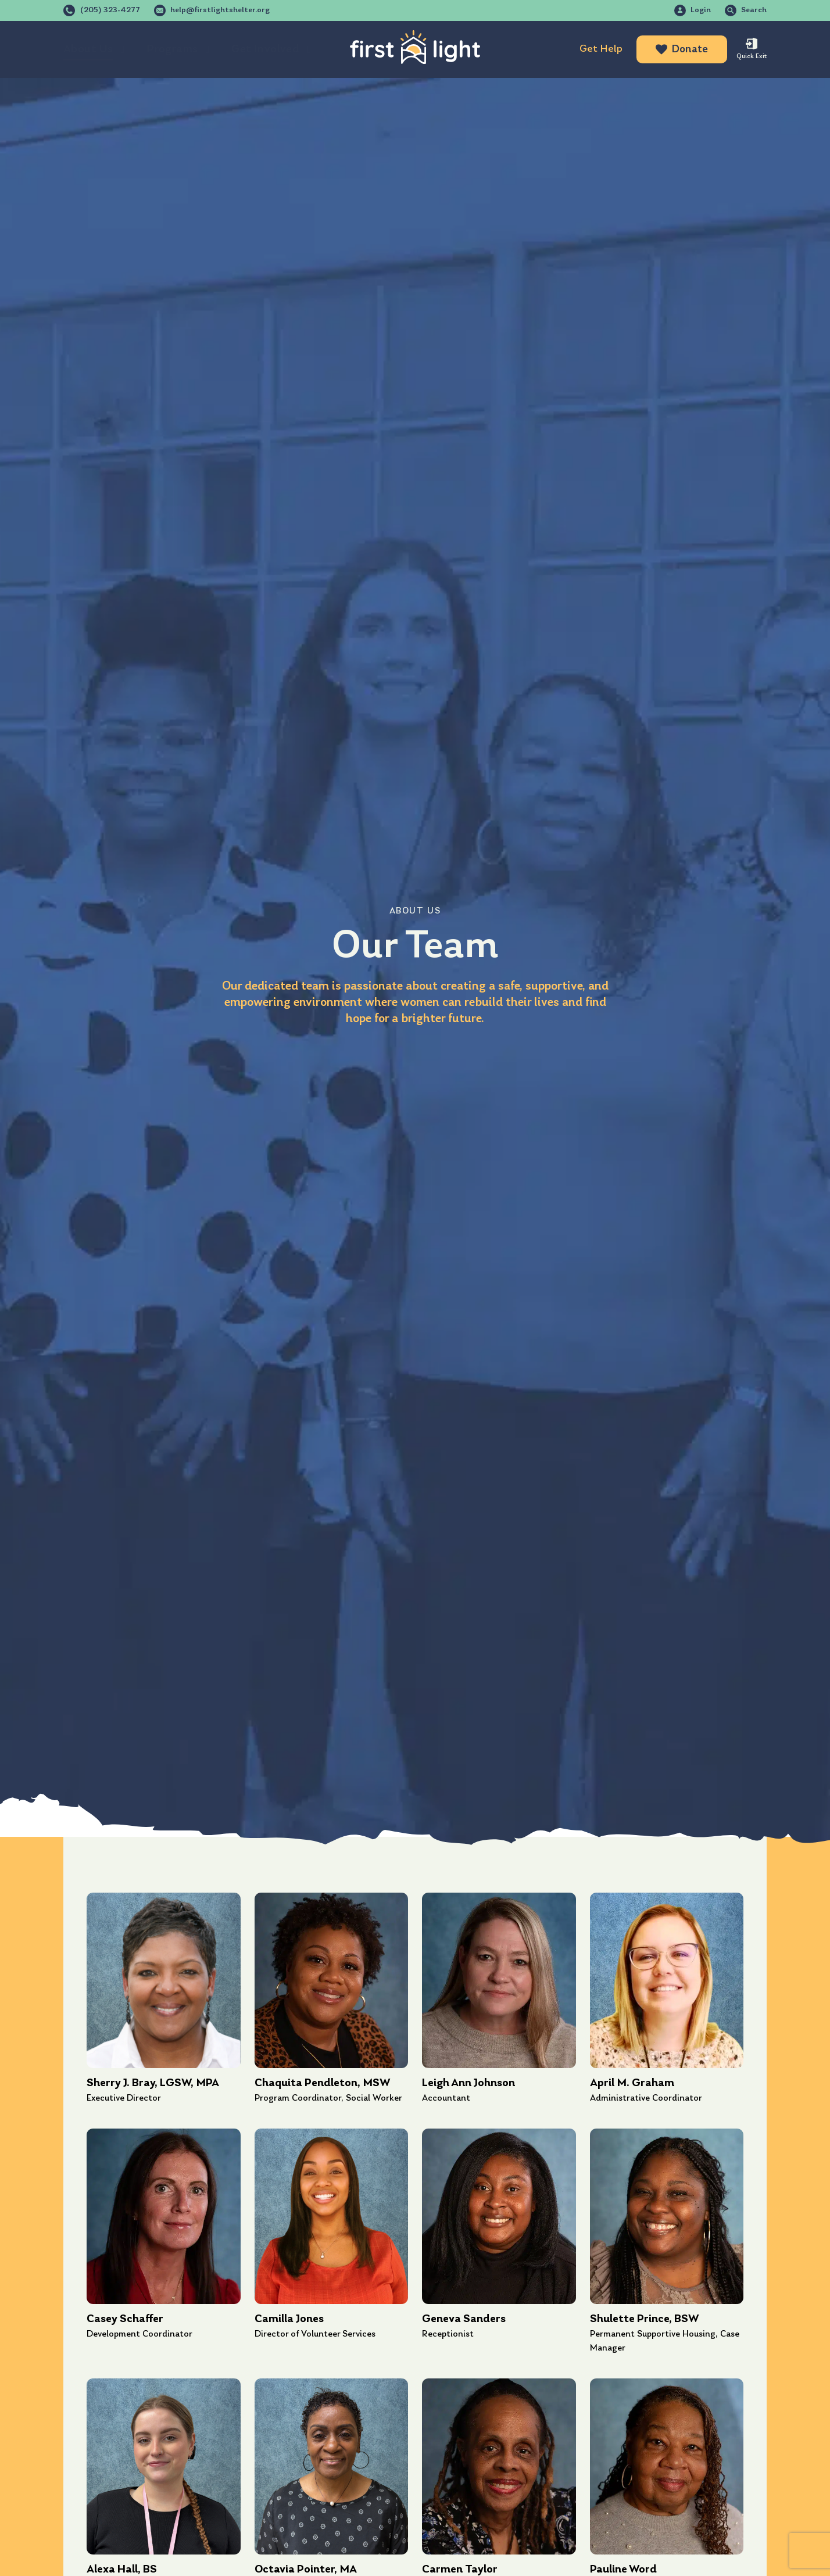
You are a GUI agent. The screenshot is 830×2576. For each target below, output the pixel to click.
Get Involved (265, 49)
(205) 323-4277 (110, 10)
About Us (88, 49)
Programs (172, 49)
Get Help (600, 49)
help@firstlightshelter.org (220, 10)
